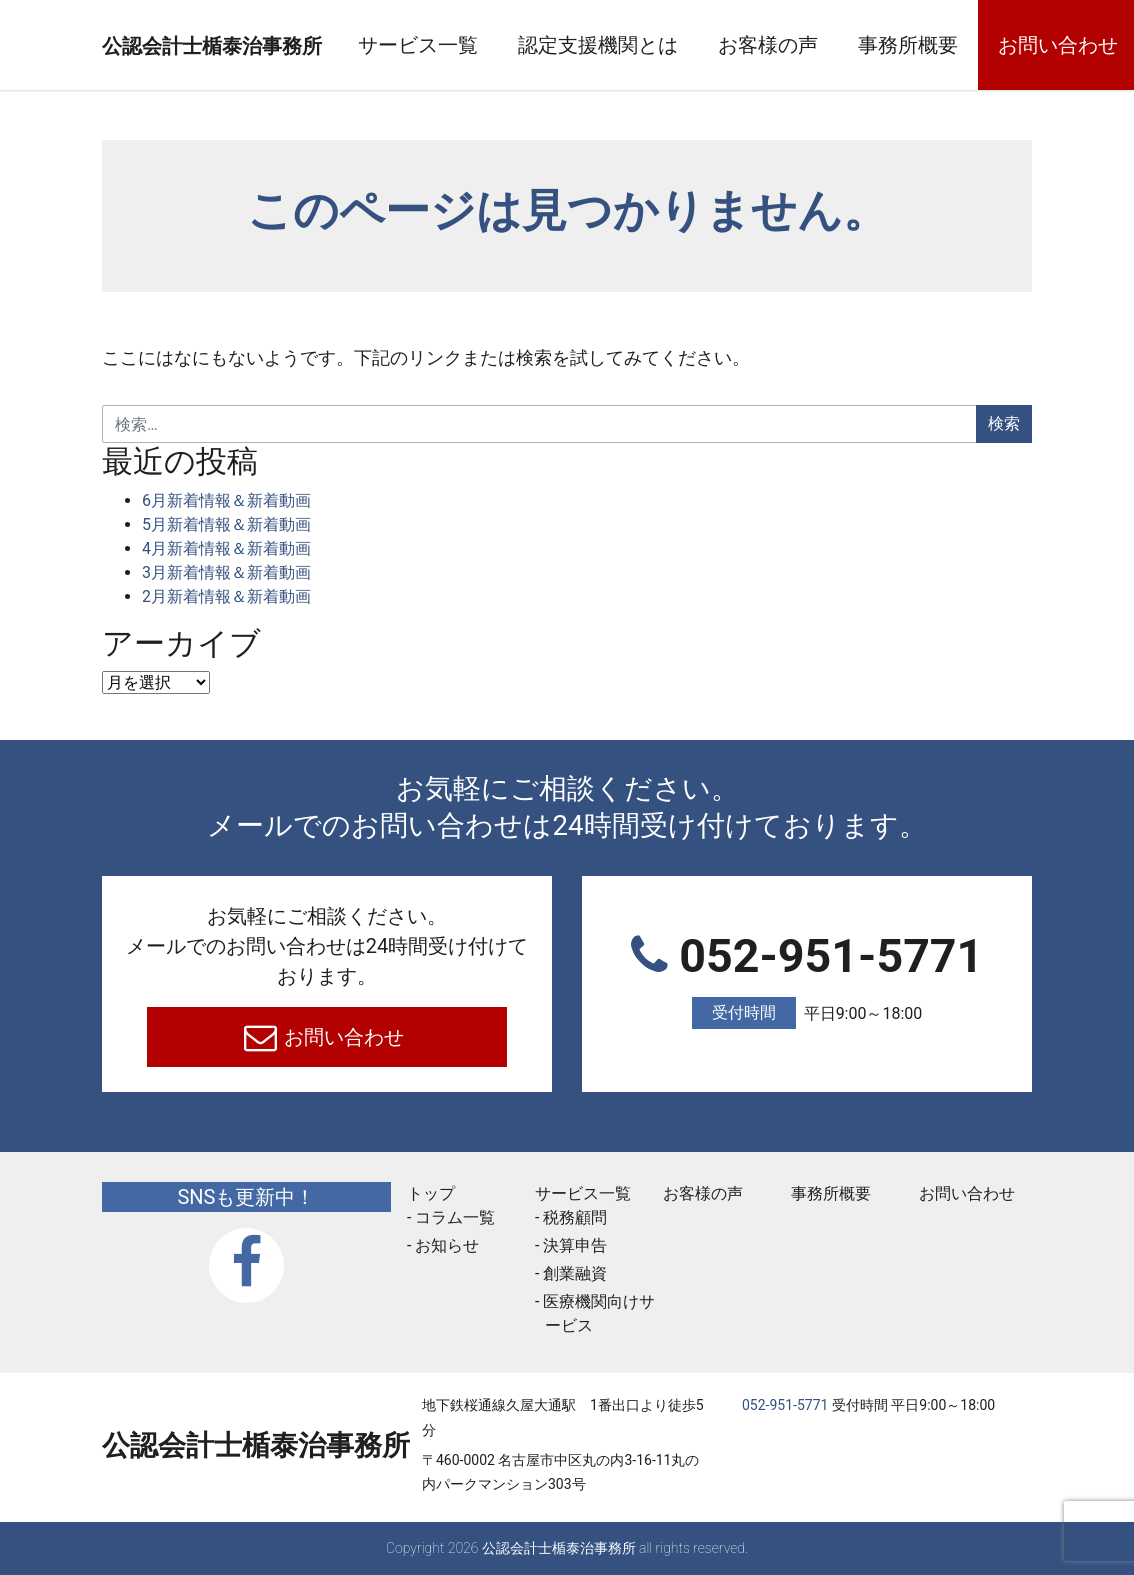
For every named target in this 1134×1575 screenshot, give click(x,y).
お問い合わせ (342, 1037)
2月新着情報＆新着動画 (226, 596)
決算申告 (575, 1245)
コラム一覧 (455, 1217)
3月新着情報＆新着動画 (226, 572)
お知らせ (447, 1245)
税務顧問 (575, 1217)
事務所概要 (996, 45)
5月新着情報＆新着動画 (226, 524)
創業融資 (575, 1273)
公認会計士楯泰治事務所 (256, 45)
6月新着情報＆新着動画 (226, 500)
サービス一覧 (506, 45)
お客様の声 (856, 45)
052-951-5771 (807, 979)
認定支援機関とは (686, 45)
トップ (431, 1193)
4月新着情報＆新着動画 (226, 548)
